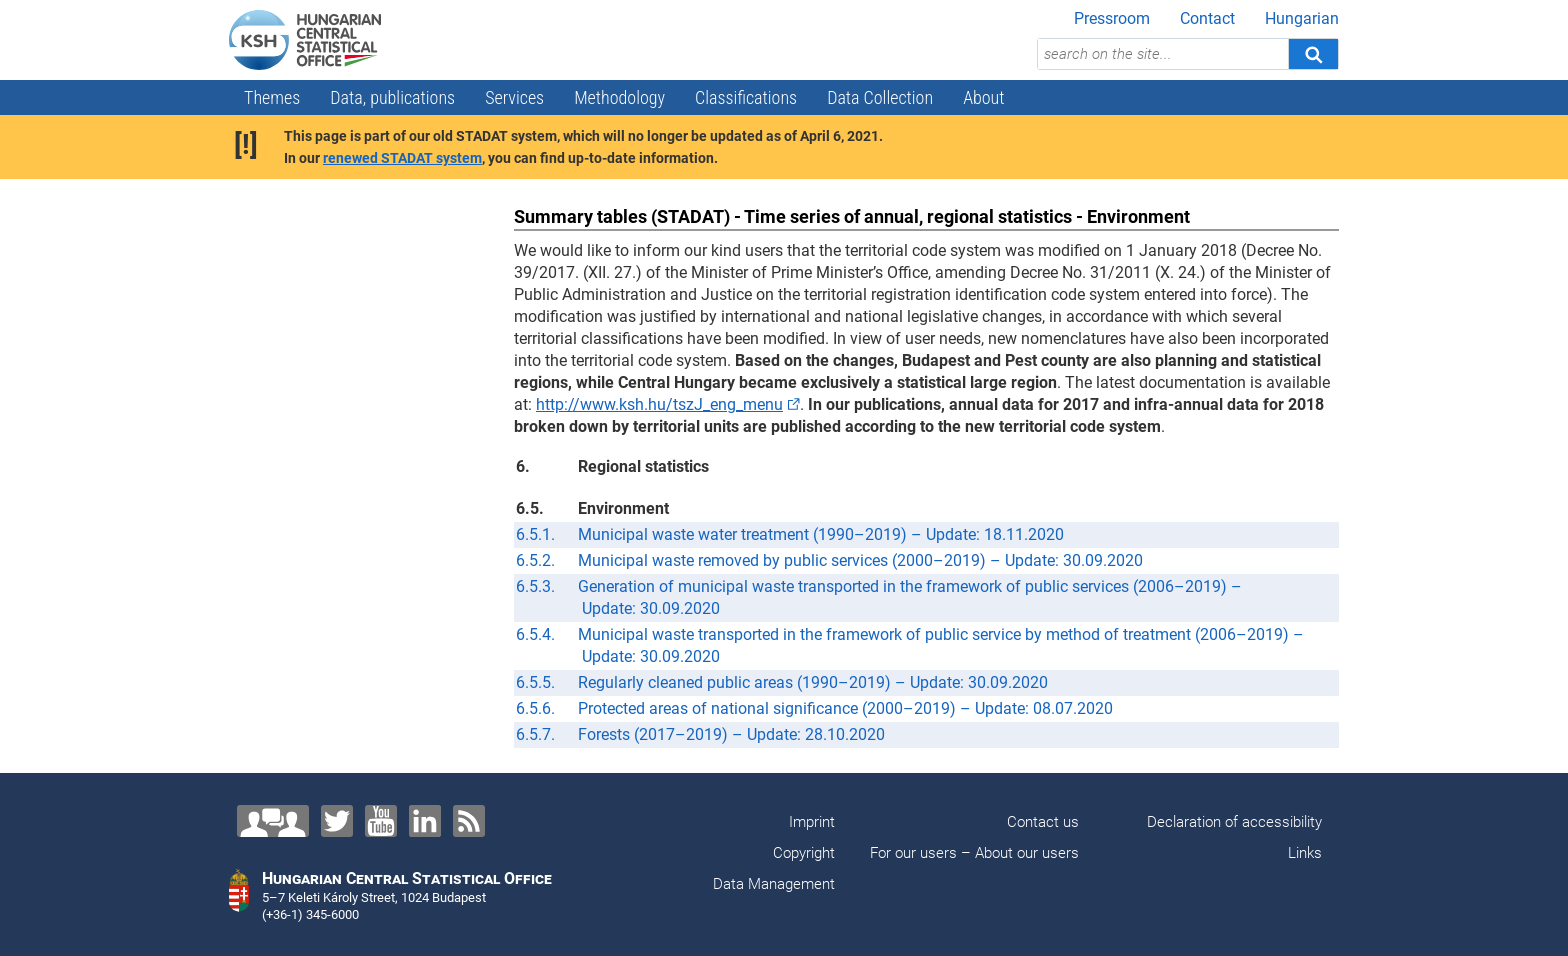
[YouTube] (381, 821)
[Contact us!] (273, 821)
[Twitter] (337, 821)
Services (514, 97)
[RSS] (469, 821)
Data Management (774, 884)
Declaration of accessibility (1234, 822)
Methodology (619, 97)
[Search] (1313, 54)
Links (1305, 853)
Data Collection (880, 97)
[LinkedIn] (425, 821)
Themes (272, 97)
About (983, 97)
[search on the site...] (1163, 54)
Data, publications (392, 97)
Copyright (804, 853)
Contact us (1043, 822)
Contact (1207, 18)
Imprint (812, 822)
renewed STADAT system (402, 158)
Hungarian (1302, 18)
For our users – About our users (974, 853)
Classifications (746, 97)
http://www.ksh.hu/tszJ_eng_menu (659, 404)
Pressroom (1112, 18)
